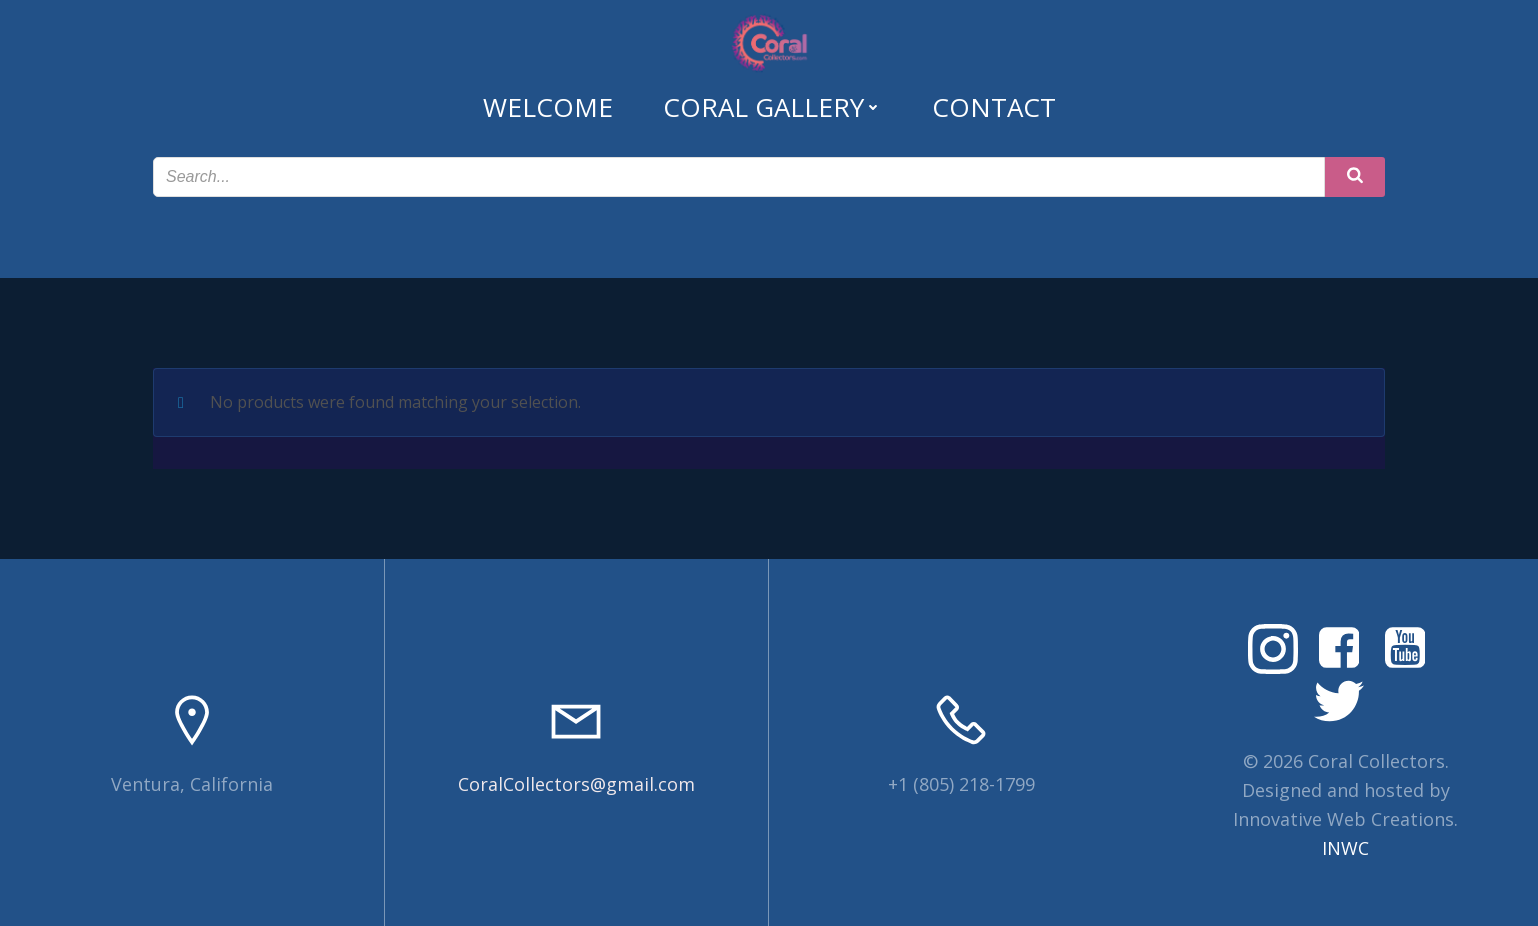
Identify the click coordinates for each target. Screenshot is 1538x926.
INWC (1345, 848)
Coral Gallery (772, 107)
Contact (994, 107)
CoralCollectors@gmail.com (576, 784)
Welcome (548, 107)
